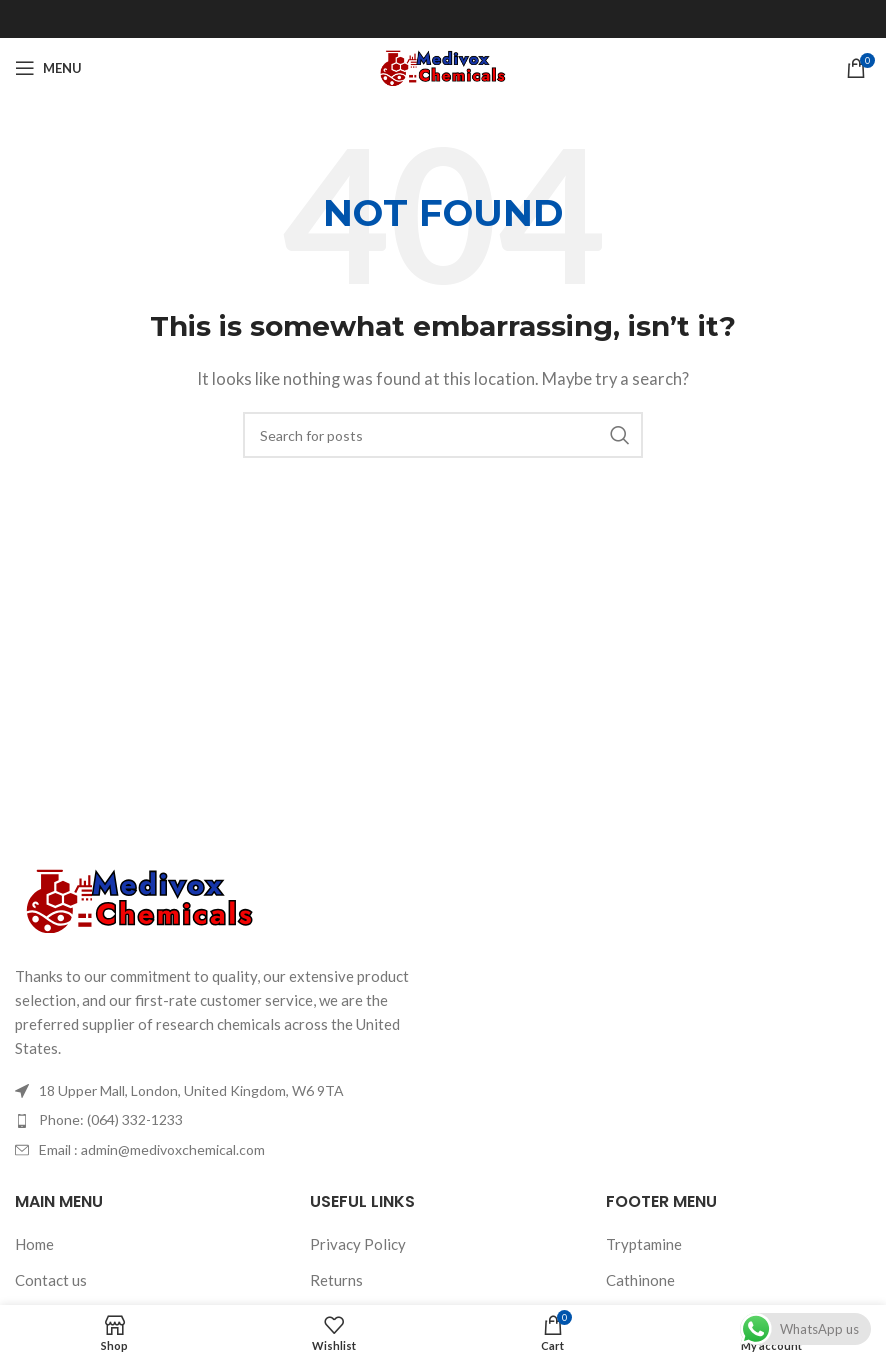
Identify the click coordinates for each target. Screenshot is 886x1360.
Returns (336, 1280)
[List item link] (221, 1120)
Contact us (51, 1280)
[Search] (443, 435)
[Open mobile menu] (48, 68)
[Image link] (140, 899)
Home (34, 1244)
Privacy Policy (358, 1244)
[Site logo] (443, 66)
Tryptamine (644, 1244)
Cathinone (640, 1280)
